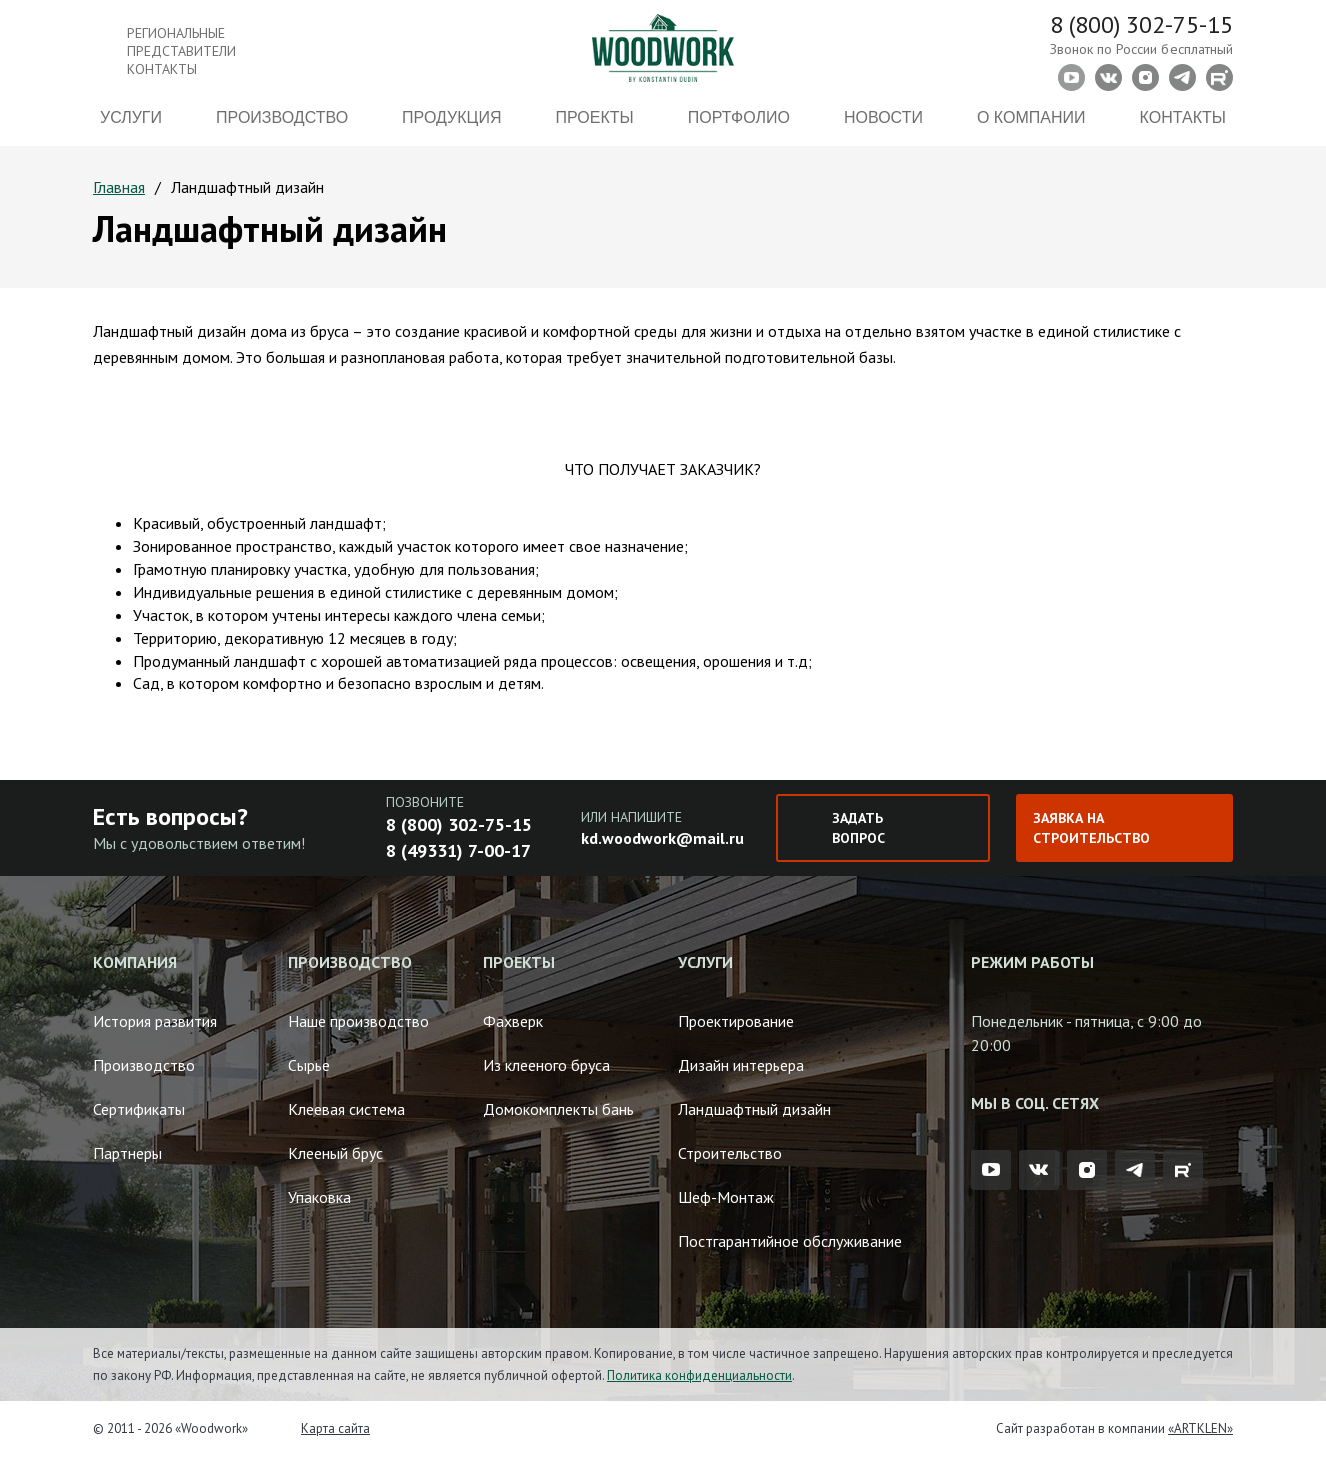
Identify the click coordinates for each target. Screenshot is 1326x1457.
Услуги (131, 117)
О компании (1031, 117)
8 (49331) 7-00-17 (458, 850)
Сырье (309, 1065)
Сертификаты (139, 1109)
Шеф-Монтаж (726, 1197)
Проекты (595, 117)
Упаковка (319, 1197)
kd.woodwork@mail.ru (662, 838)
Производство (282, 117)
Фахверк (513, 1021)
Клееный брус (335, 1153)
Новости (883, 117)
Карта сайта (335, 1428)
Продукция (451, 117)
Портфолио (739, 117)
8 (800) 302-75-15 (1141, 24)
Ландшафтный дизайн (754, 1109)
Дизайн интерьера (741, 1065)
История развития (155, 1021)
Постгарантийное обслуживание (790, 1241)
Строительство (730, 1153)
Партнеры (127, 1153)
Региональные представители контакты (181, 51)
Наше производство (358, 1021)
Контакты (1183, 117)
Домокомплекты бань (558, 1109)
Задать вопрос (858, 828)
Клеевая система (346, 1109)
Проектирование (736, 1021)
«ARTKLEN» (1200, 1428)
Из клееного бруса (546, 1065)
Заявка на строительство (1091, 828)
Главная (119, 187)
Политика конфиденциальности (699, 1375)
